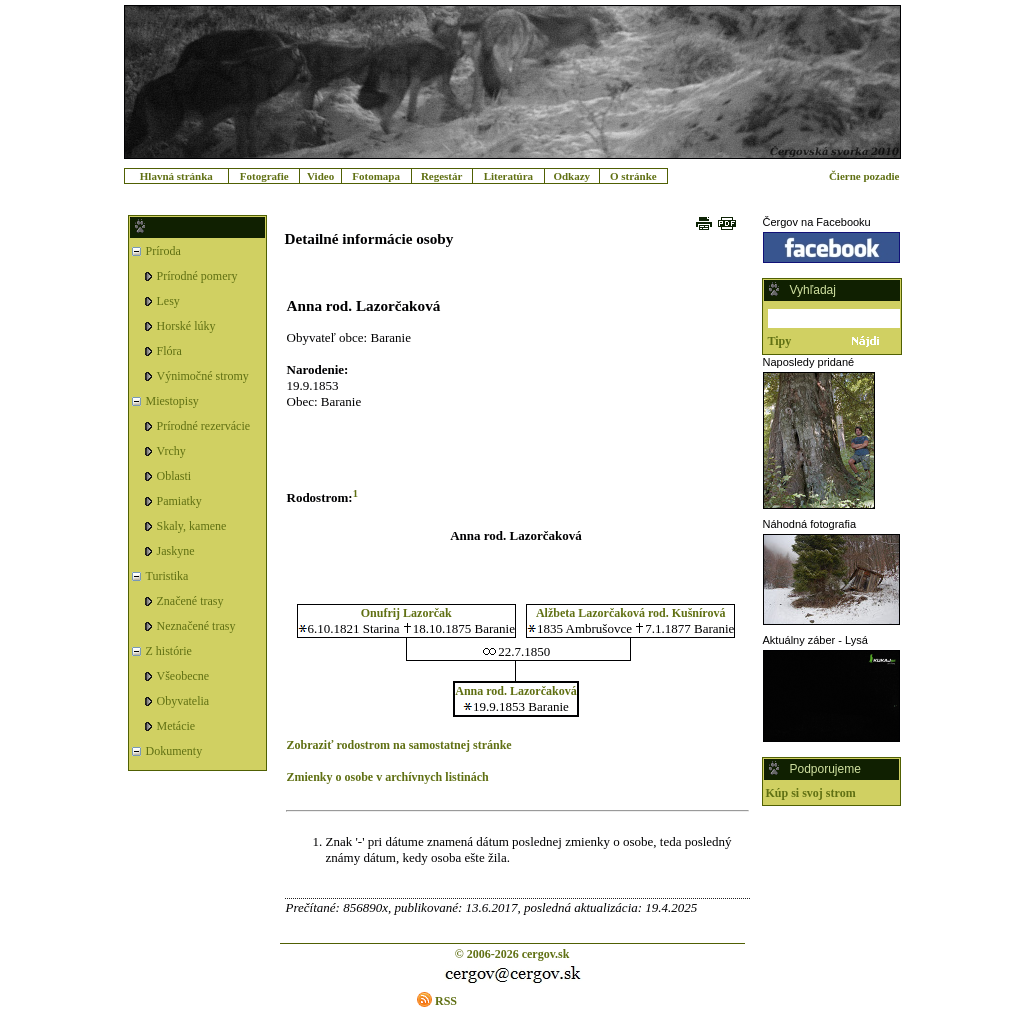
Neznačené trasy (196, 626)
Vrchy (171, 451)
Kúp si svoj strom (811, 793)
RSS (446, 1001)
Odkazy (571, 176)
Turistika (167, 576)
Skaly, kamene (192, 526)
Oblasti (174, 476)
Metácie (176, 726)
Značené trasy (190, 601)
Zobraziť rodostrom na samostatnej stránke (399, 745)
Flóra (169, 351)
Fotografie (264, 176)
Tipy (780, 341)
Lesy (168, 301)
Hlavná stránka (176, 176)
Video (320, 176)
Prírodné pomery (197, 276)
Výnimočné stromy (203, 376)
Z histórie (169, 651)
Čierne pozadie (864, 176)
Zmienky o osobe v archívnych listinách (388, 777)
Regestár (442, 176)
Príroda (163, 251)
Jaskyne (176, 551)
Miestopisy (172, 401)
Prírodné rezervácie (204, 426)
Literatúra (508, 176)
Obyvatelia (183, 701)
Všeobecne (183, 676)
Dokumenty (174, 751)
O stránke (633, 176)
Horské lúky (186, 326)
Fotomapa (376, 176)
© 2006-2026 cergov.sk (512, 954)
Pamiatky (179, 501)
